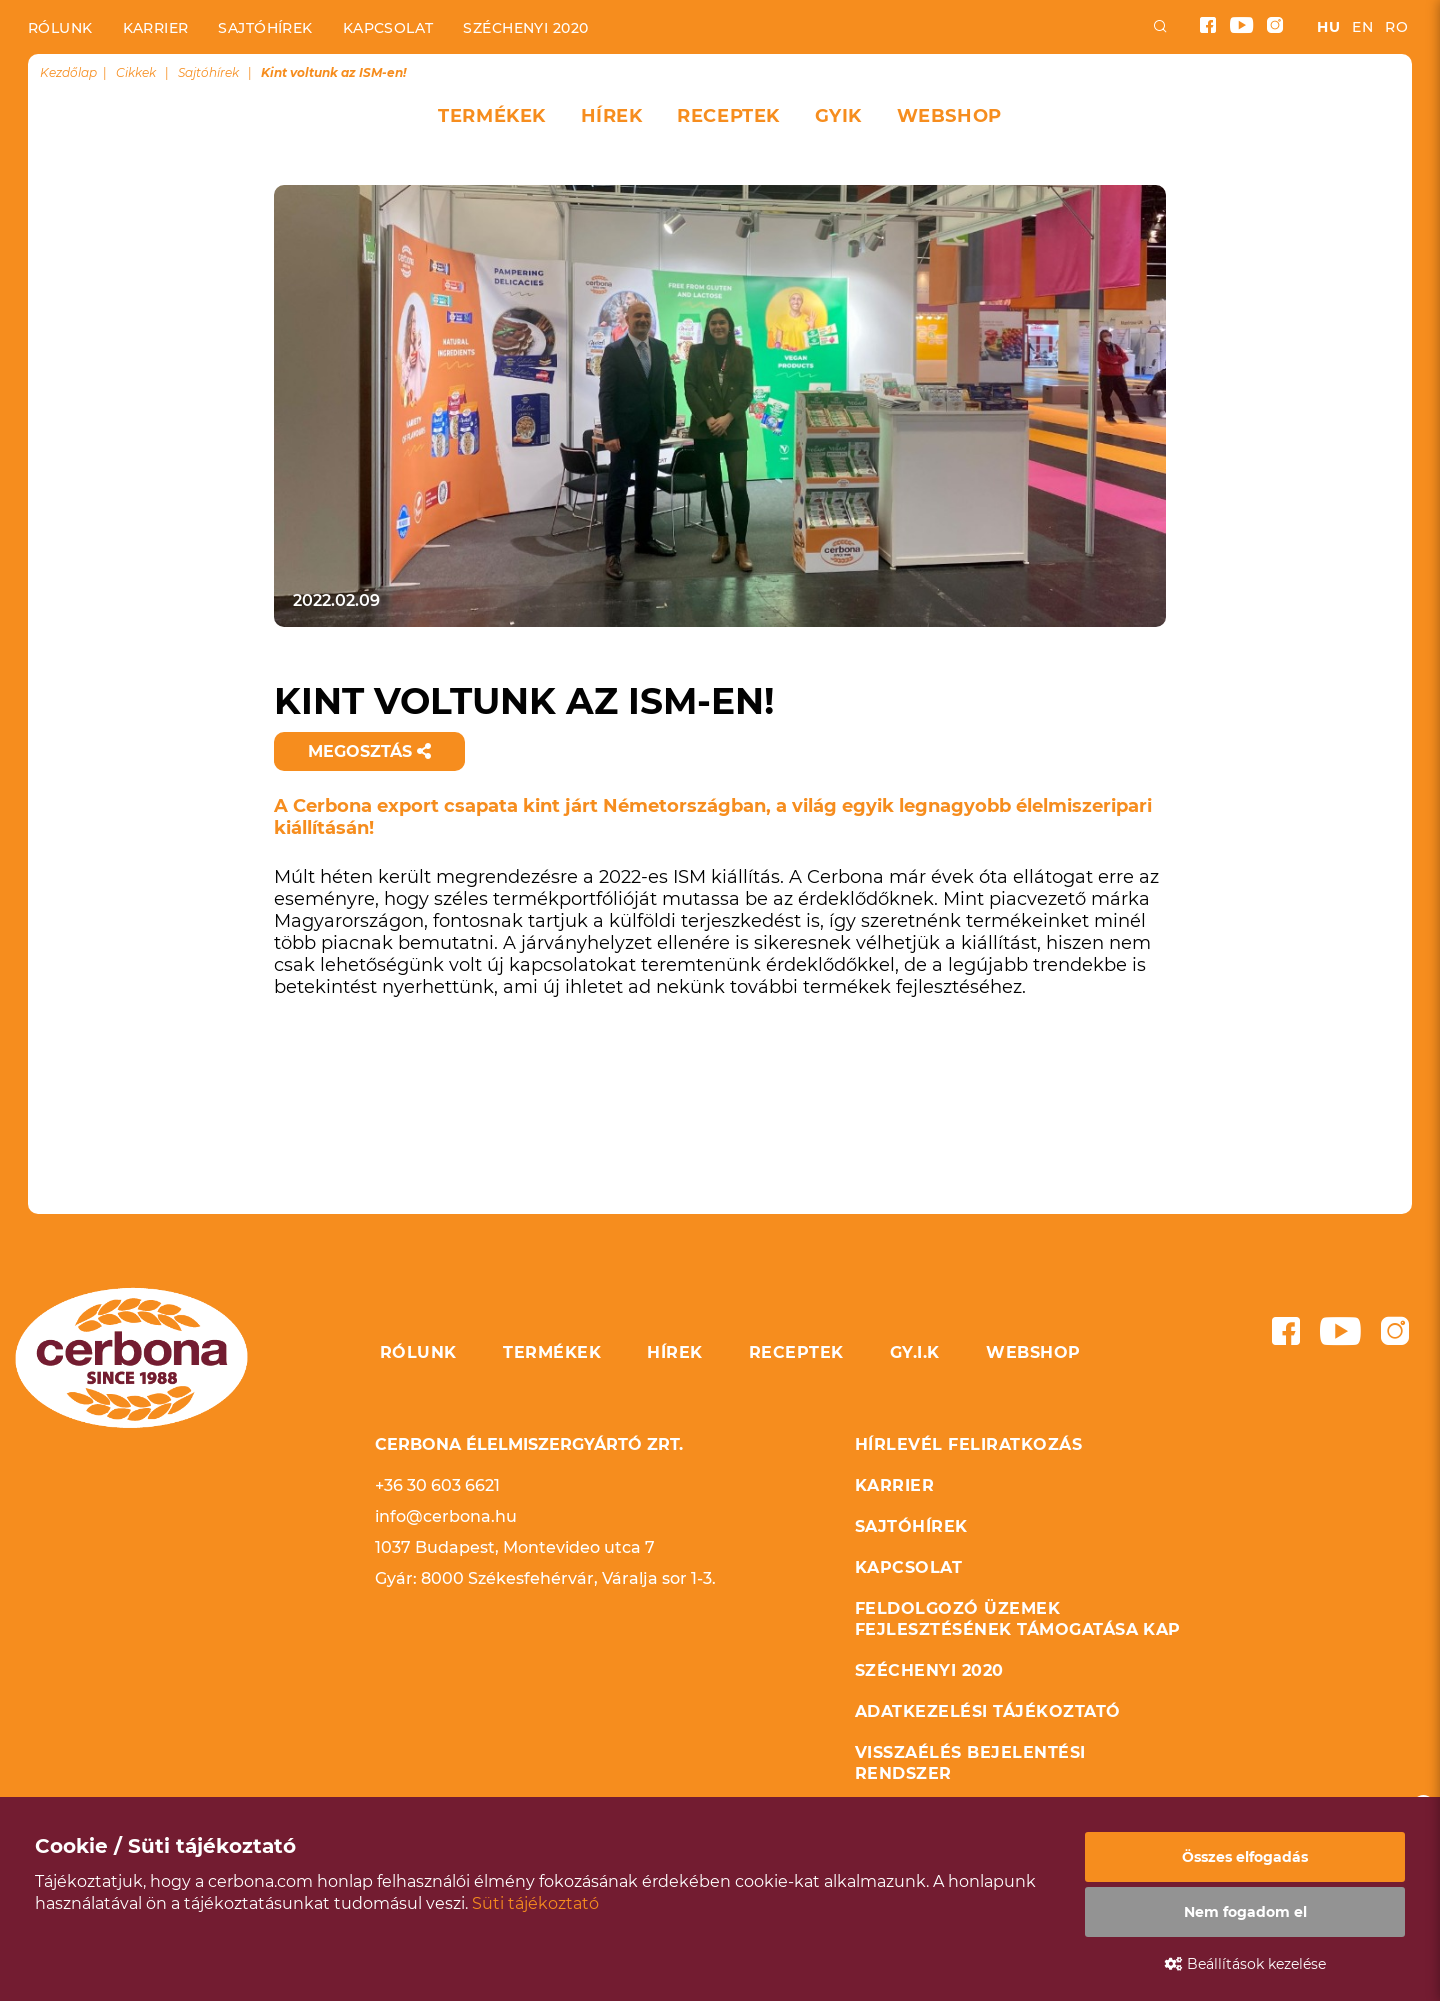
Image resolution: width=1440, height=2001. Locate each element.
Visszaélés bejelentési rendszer (970, 1763)
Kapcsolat (388, 28)
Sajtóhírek (265, 28)
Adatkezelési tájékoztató (988, 1711)
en (1362, 27)
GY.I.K (915, 1352)
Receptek (728, 116)
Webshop (949, 116)
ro (1396, 27)
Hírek (612, 116)
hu (1328, 27)
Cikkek (136, 72)
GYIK (838, 116)
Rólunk (60, 28)
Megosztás (369, 751)
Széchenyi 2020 (525, 28)
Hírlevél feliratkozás (968, 1444)
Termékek (491, 116)
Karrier (156, 28)
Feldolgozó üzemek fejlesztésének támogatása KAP (1018, 1619)
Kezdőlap (68, 72)
